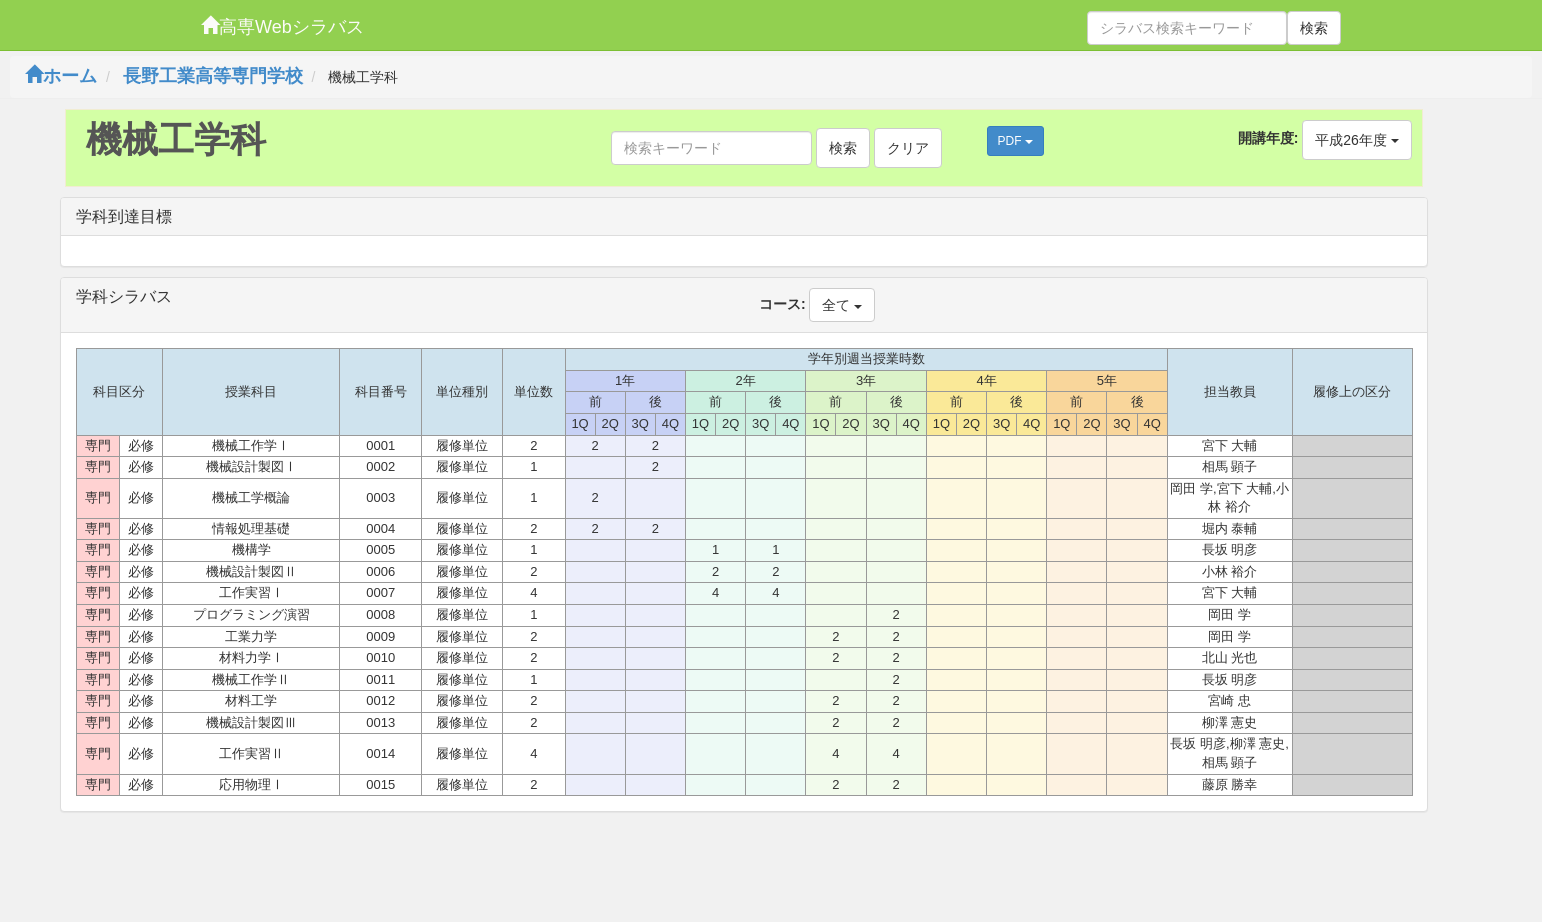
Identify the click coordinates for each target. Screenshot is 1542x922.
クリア (908, 148)
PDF (1015, 141)
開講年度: (1268, 138)
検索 (1314, 28)
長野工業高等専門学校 (213, 76)
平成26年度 (1356, 140)
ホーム (61, 76)
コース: (782, 304)
